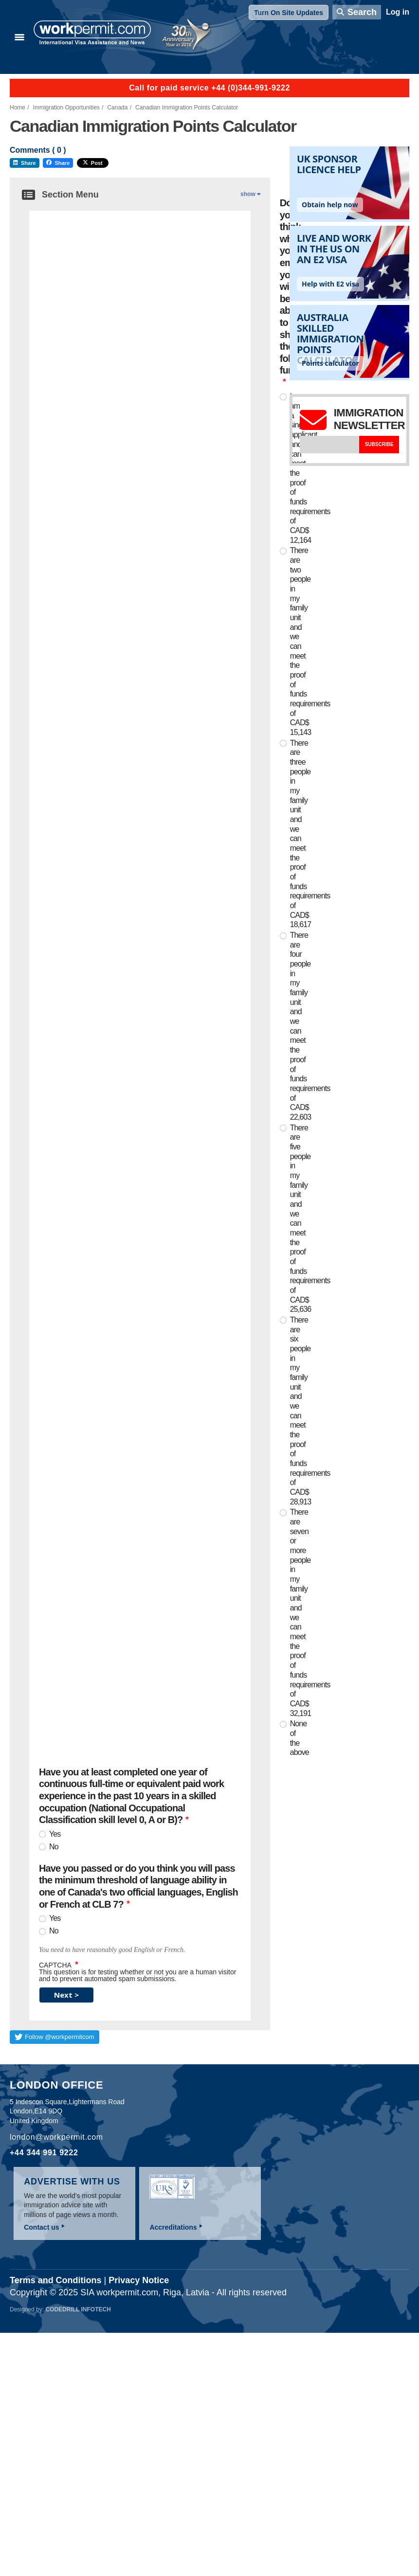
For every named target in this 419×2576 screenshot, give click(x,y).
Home (17, 107)
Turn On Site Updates (288, 13)
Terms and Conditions (56, 2280)
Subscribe (379, 444)
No (53, 1847)
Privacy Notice (139, 2280)
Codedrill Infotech (77, 2309)
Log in (397, 12)
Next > (66, 1995)
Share (24, 163)
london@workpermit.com (56, 2137)
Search (362, 12)
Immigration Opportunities (66, 107)
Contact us (41, 2227)
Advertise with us (72, 2181)
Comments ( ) (38, 150)
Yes (54, 1834)
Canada (117, 107)
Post (93, 163)
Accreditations (173, 2227)
